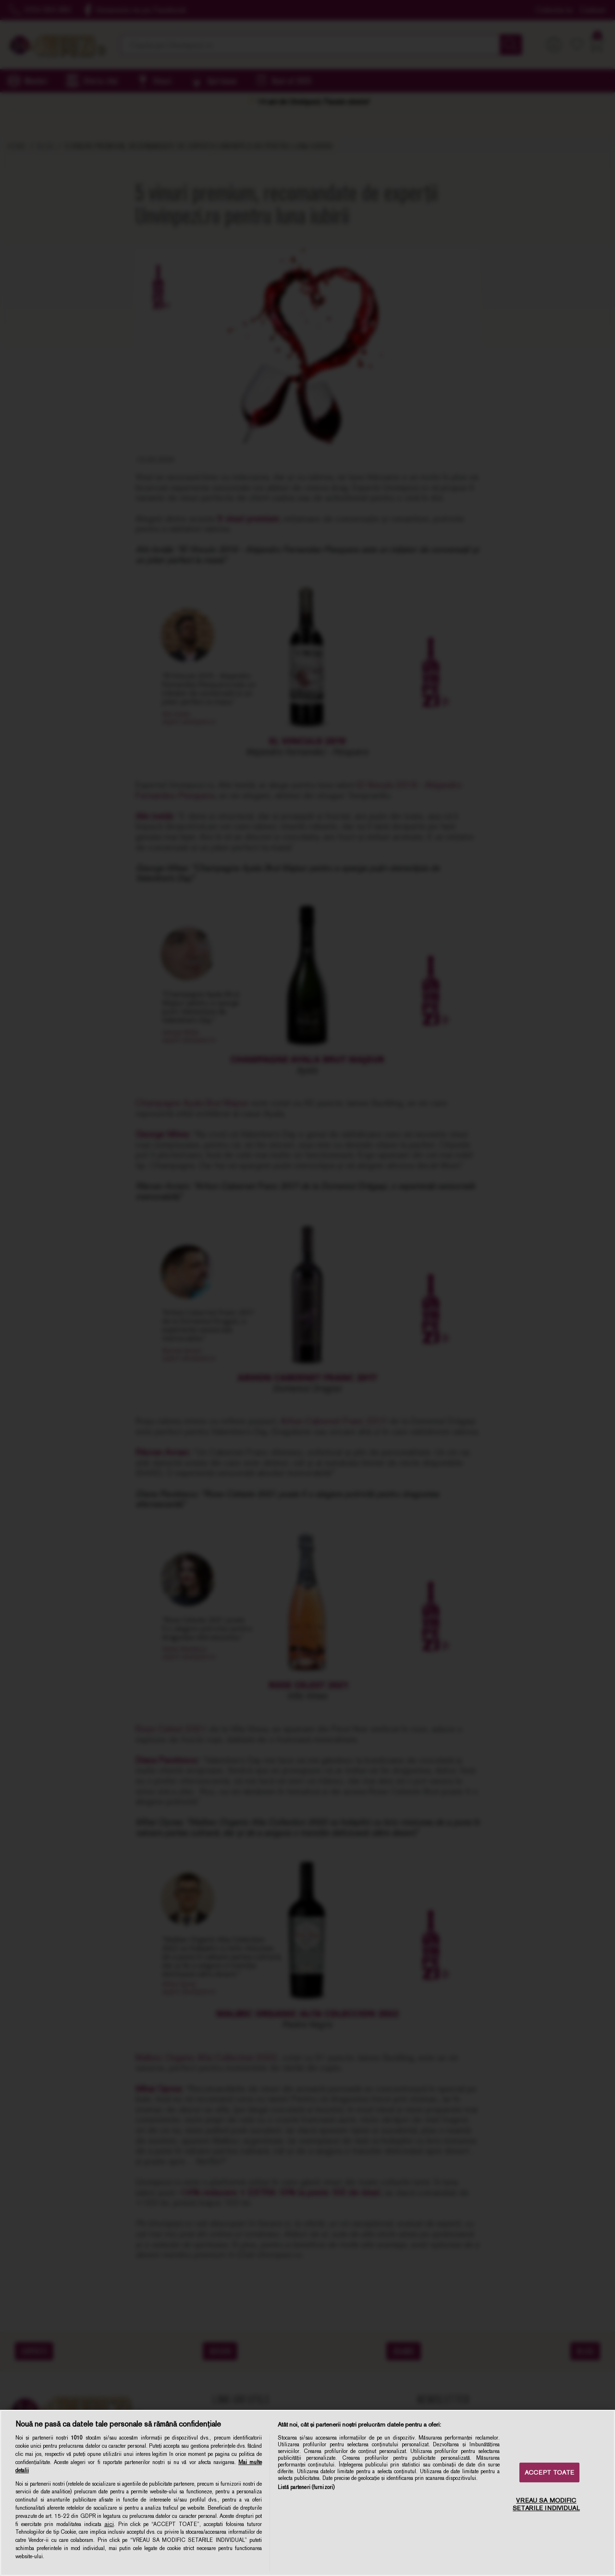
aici (109, 2524)
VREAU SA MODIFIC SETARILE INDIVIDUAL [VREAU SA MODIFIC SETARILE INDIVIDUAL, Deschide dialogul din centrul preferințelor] (546, 2505)
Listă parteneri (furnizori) (306, 2487)
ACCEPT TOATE (549, 2472)
